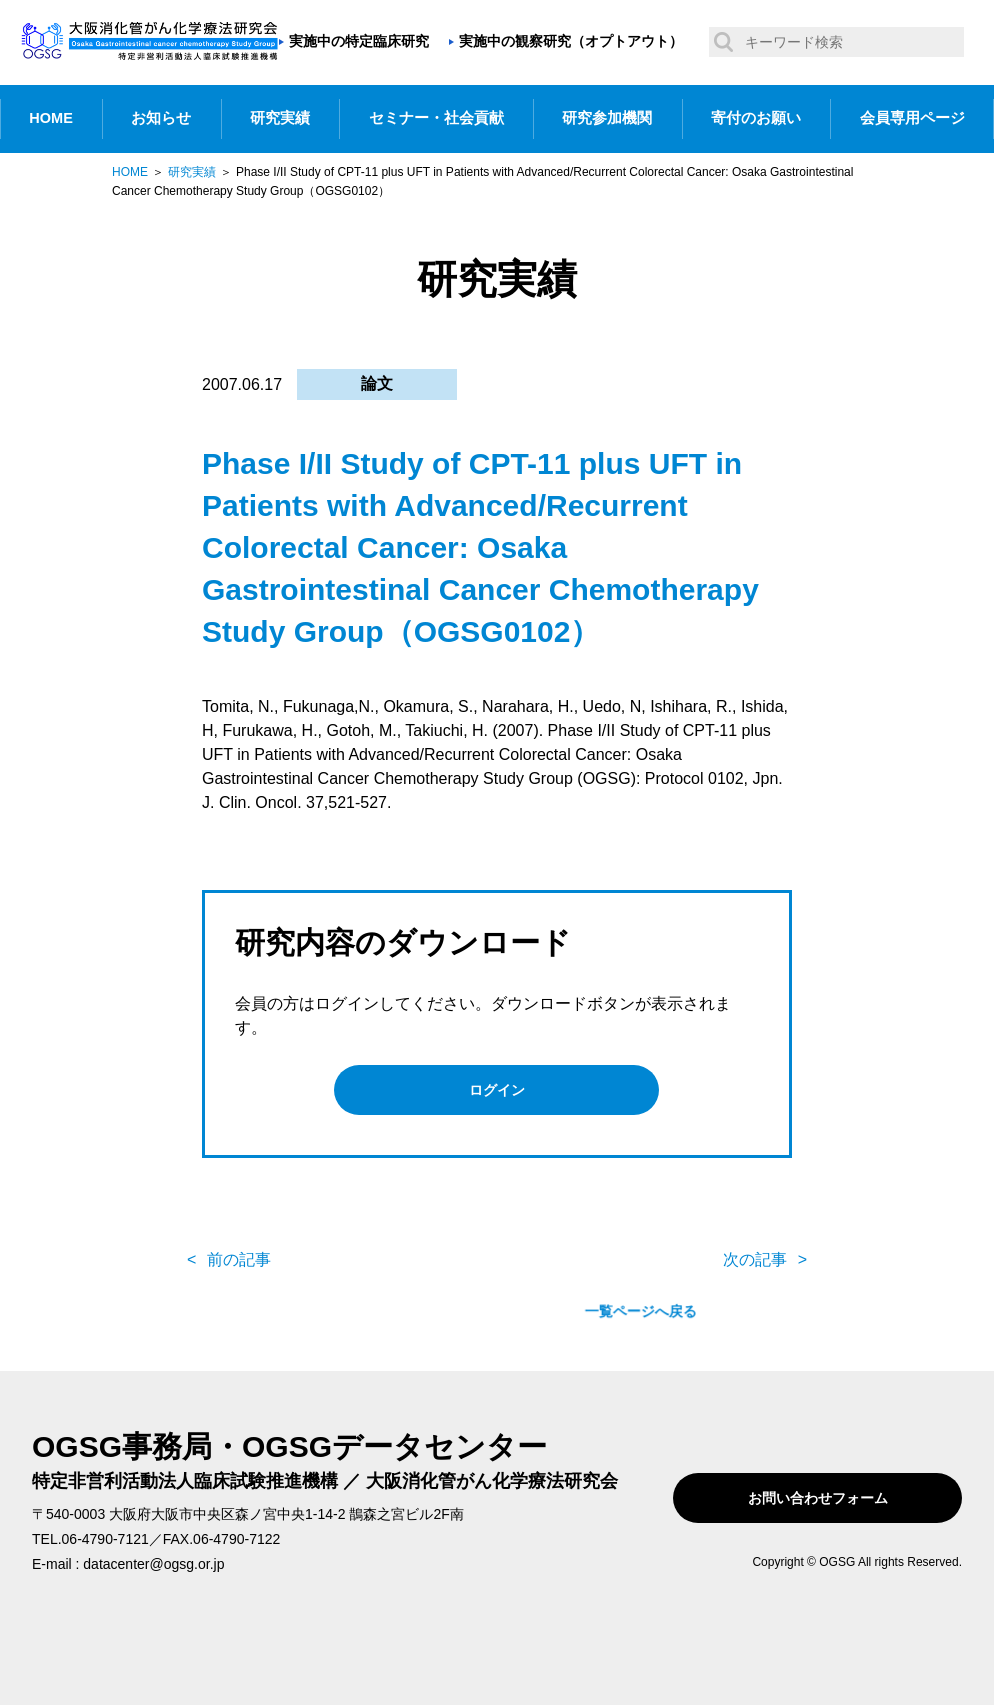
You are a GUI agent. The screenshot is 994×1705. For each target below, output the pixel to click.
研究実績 (280, 118)
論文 (377, 383)
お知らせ (161, 118)
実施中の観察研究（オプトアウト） (571, 41)
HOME (51, 118)
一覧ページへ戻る (497, 1250)
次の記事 (755, 1249)
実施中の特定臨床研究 (359, 41)
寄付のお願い (756, 118)
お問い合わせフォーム (834, 1488)
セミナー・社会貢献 (436, 118)
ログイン (497, 1090)
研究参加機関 (607, 118)
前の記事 (239, 1249)
